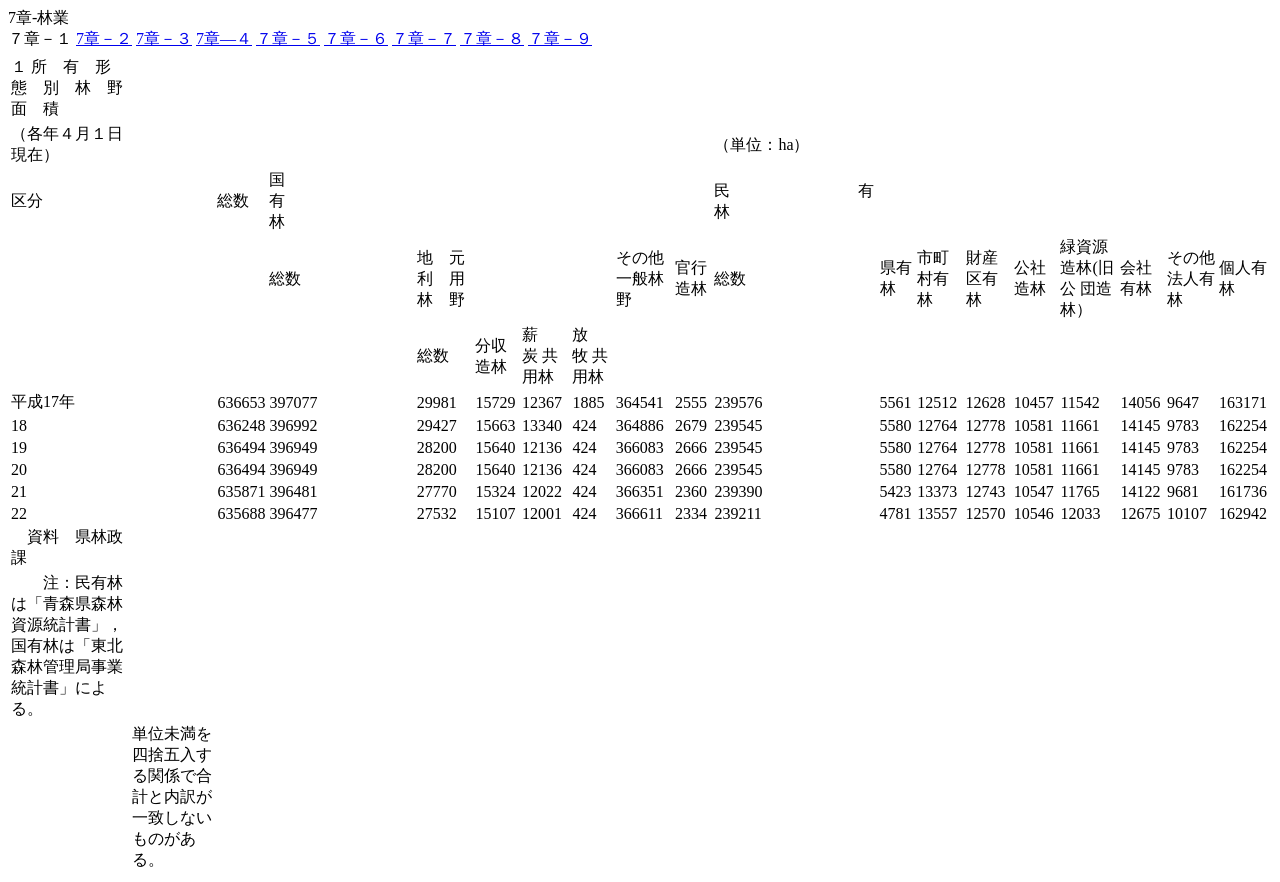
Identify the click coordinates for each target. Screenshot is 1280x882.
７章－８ (492, 38)
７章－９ (560, 38)
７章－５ (288, 38)
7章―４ (224, 38)
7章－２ (104, 38)
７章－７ (424, 38)
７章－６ (356, 38)
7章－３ (164, 38)
